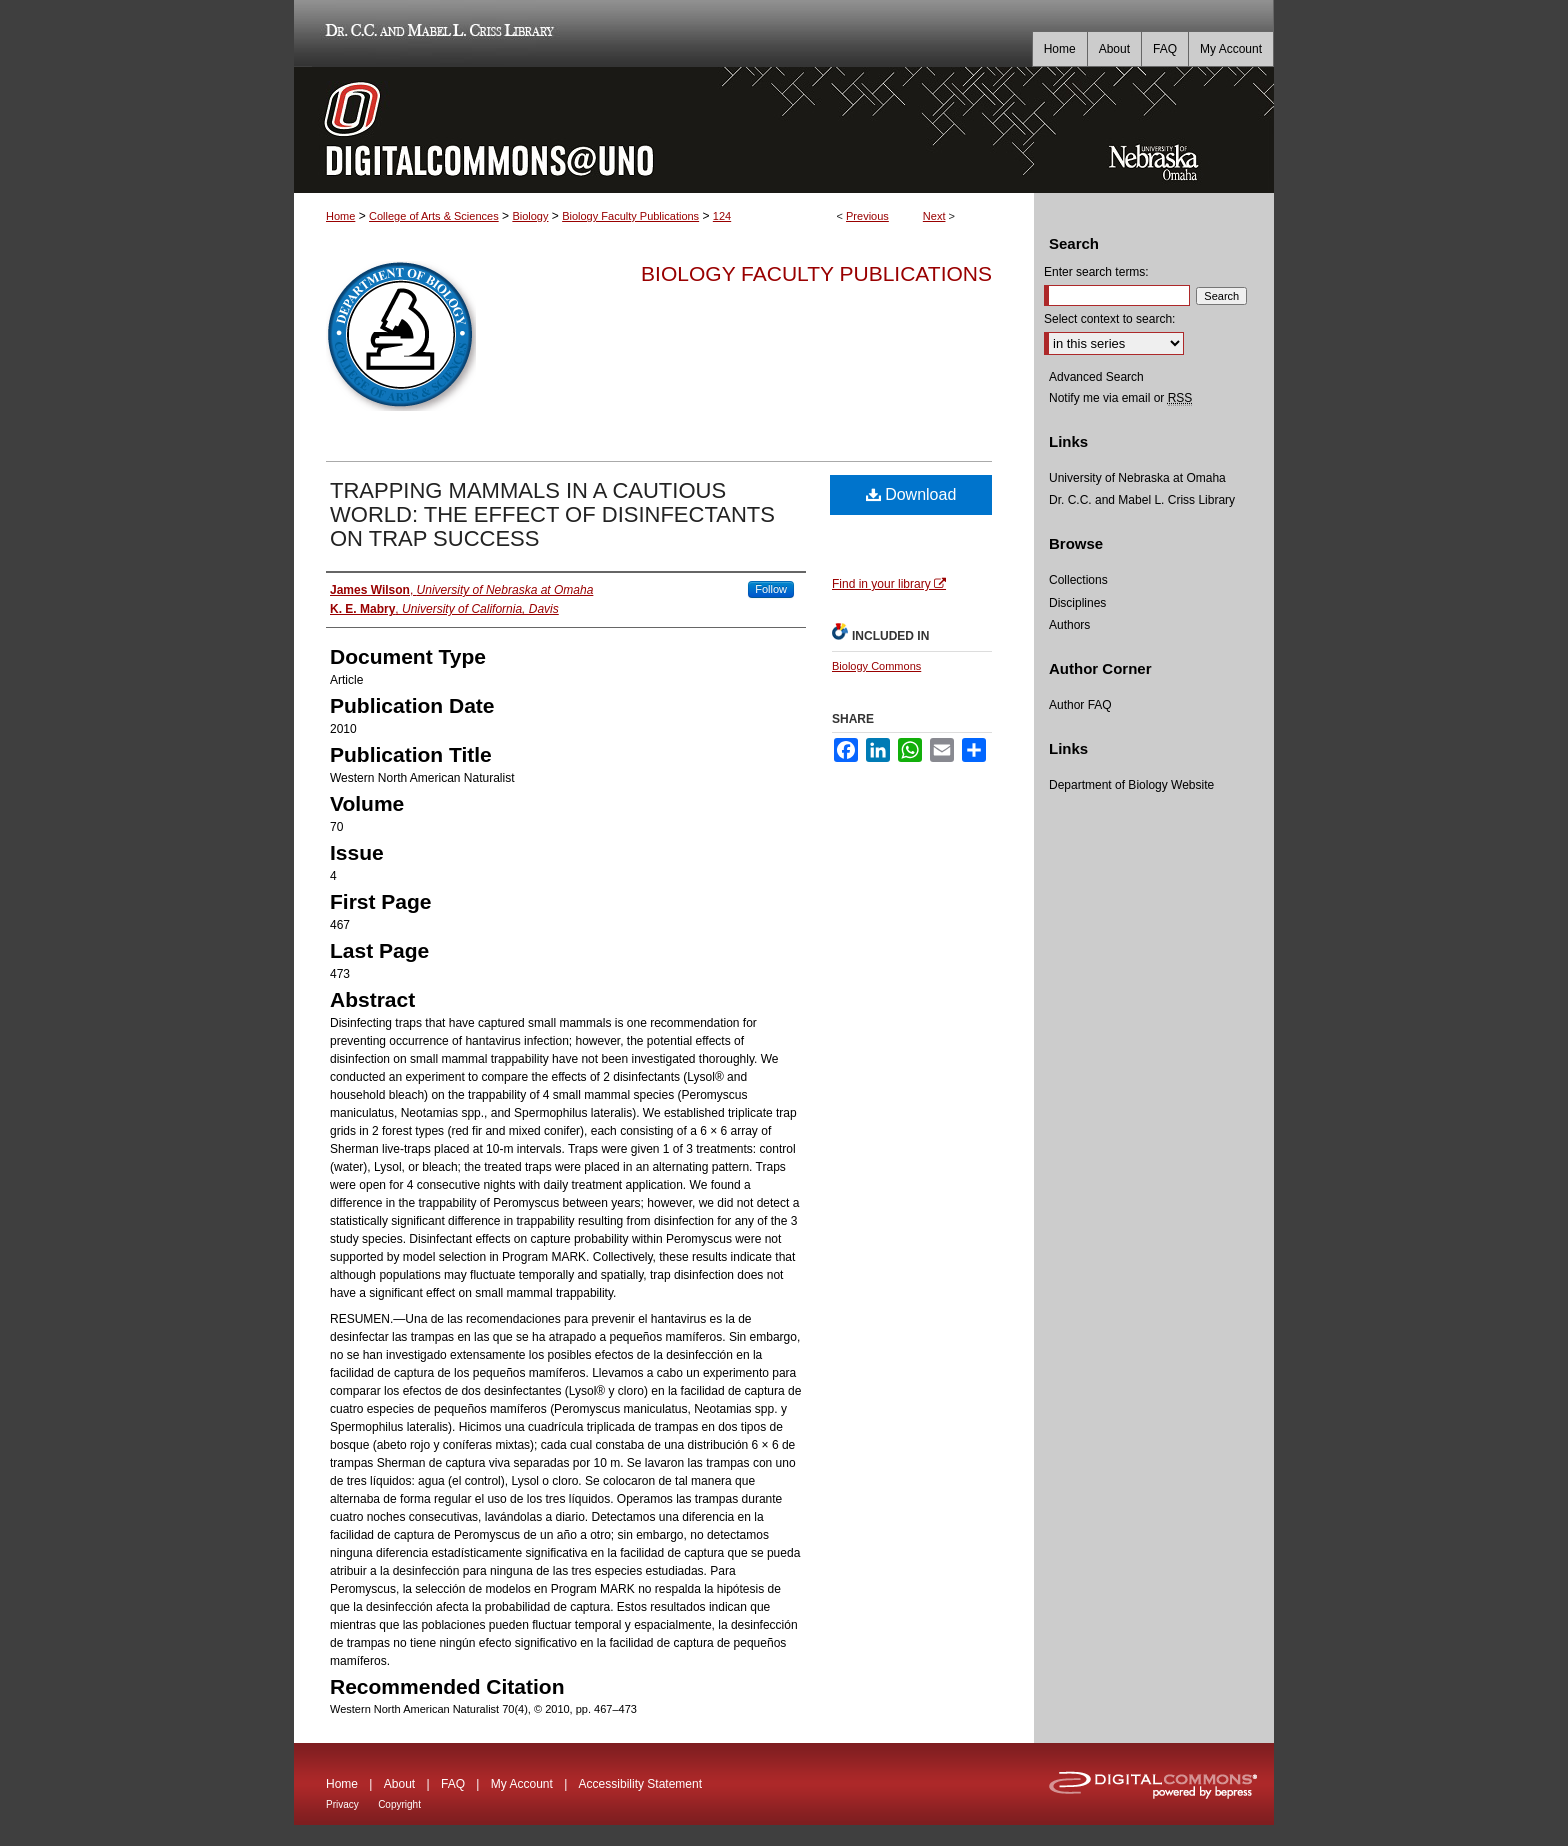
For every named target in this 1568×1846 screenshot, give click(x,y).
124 (722, 216)
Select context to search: (1109, 319)
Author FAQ (1080, 705)
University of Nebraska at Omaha (1137, 478)
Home (340, 216)
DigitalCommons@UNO (664, 130)
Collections (1078, 580)
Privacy (342, 1804)
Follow (771, 589)
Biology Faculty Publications (630, 216)
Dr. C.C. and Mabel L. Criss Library (436, 33)
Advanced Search (1096, 377)
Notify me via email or (1120, 398)
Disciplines (1077, 603)
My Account (522, 1784)
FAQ (453, 1784)
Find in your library (889, 584)
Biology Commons (876, 666)
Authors (1069, 625)
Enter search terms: (1096, 272)
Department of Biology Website (1131, 785)
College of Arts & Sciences (434, 216)
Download (911, 494)
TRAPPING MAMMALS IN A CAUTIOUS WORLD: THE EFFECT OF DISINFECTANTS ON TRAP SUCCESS (552, 514)
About (399, 1784)
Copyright (399, 1804)
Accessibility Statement (640, 1784)
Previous (867, 216)
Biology (530, 216)
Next (934, 216)
